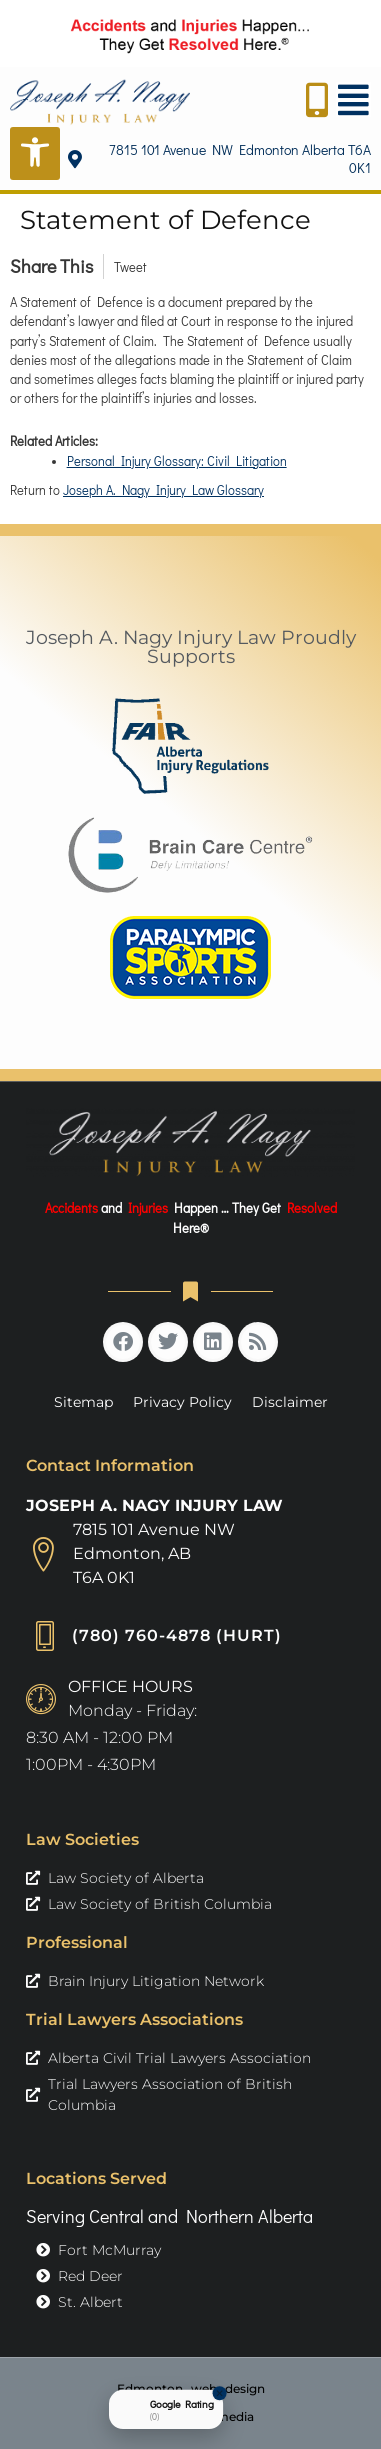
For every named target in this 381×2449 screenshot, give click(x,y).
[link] (100, 102)
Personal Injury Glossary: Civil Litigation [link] (177, 461)
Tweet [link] (130, 267)
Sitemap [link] (83, 1402)
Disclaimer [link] (290, 1402)
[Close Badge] (220, 2393)
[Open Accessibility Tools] (35, 153)
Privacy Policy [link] (182, 1402)
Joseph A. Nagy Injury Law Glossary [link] (163, 490)
